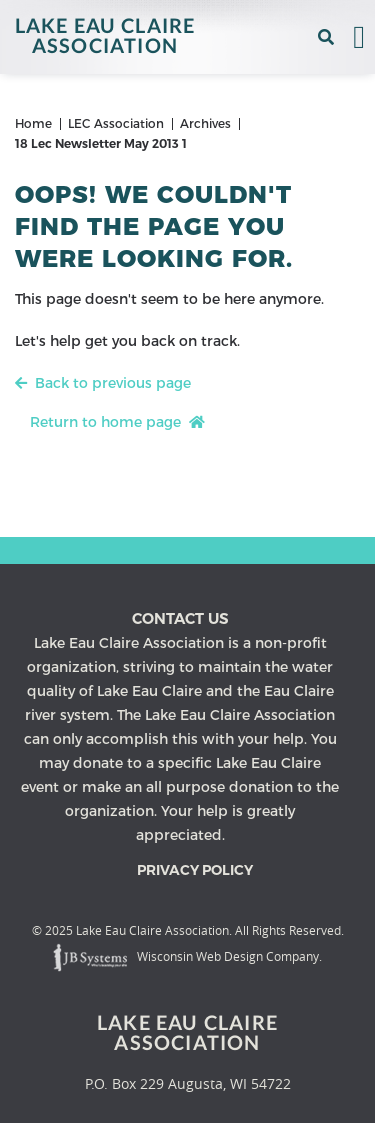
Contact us (180, 618)
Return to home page (117, 422)
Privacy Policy (195, 870)
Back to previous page (103, 383)
